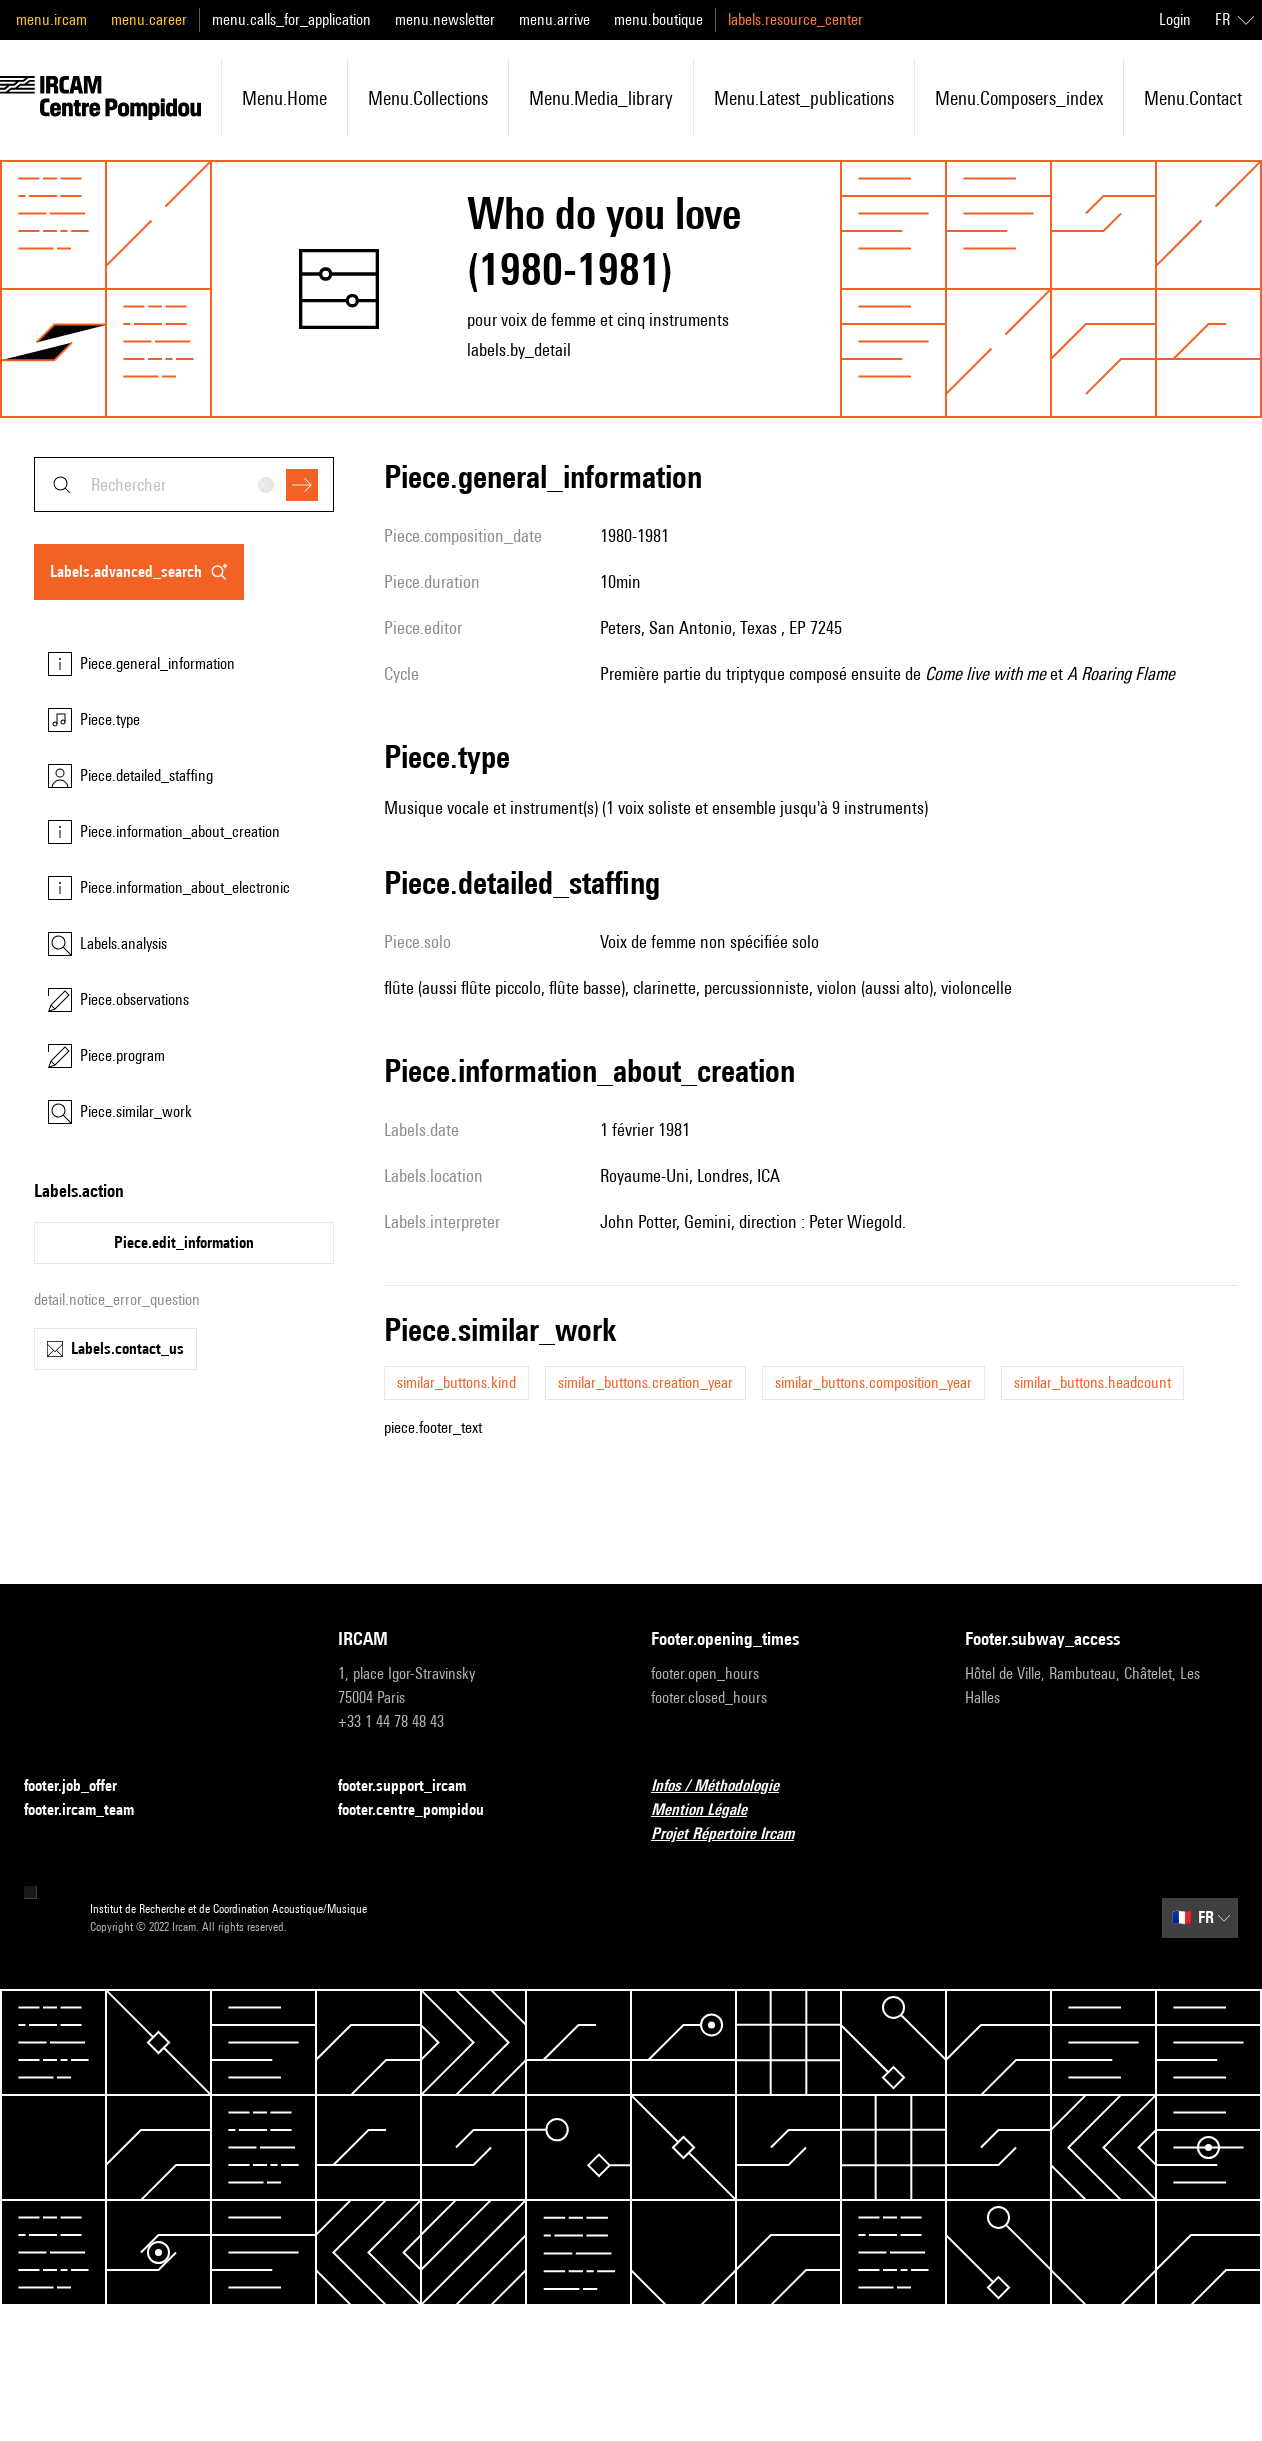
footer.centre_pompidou (423, 1810)
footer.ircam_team (91, 1810)
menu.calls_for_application (291, 19)
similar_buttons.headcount (1092, 1382)
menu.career (149, 19)
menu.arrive (554, 19)
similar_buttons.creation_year (645, 1382)
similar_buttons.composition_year (873, 1382)
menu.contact (1193, 98)
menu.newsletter (445, 19)
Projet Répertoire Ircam (734, 1834)
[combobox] (184, 484)
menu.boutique (658, 19)
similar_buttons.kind (456, 1382)
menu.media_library (601, 98)
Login (1175, 19)
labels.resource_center (795, 19)
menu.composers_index (1019, 98)
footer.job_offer (82, 1786)
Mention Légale (711, 1810)
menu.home (284, 98)
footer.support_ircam (414, 1786)
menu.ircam (51, 19)
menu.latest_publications (804, 98)
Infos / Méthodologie (727, 1786)
